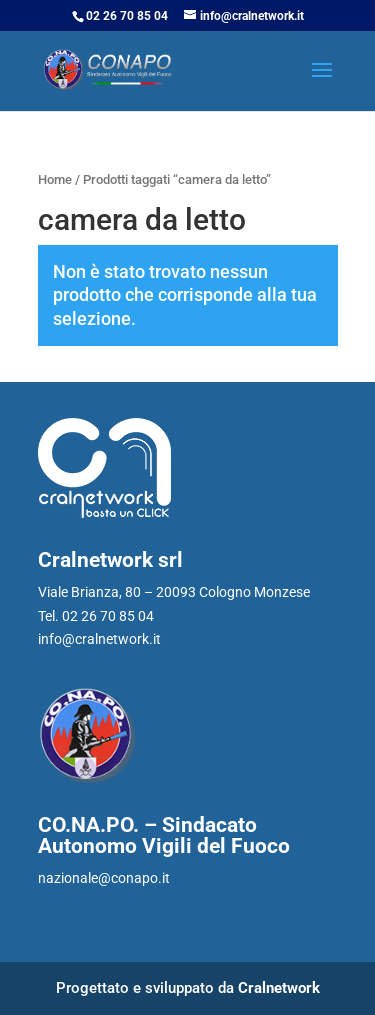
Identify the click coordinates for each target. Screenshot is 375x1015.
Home (55, 179)
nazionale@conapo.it (104, 878)
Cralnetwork (279, 988)
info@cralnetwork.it (99, 639)
